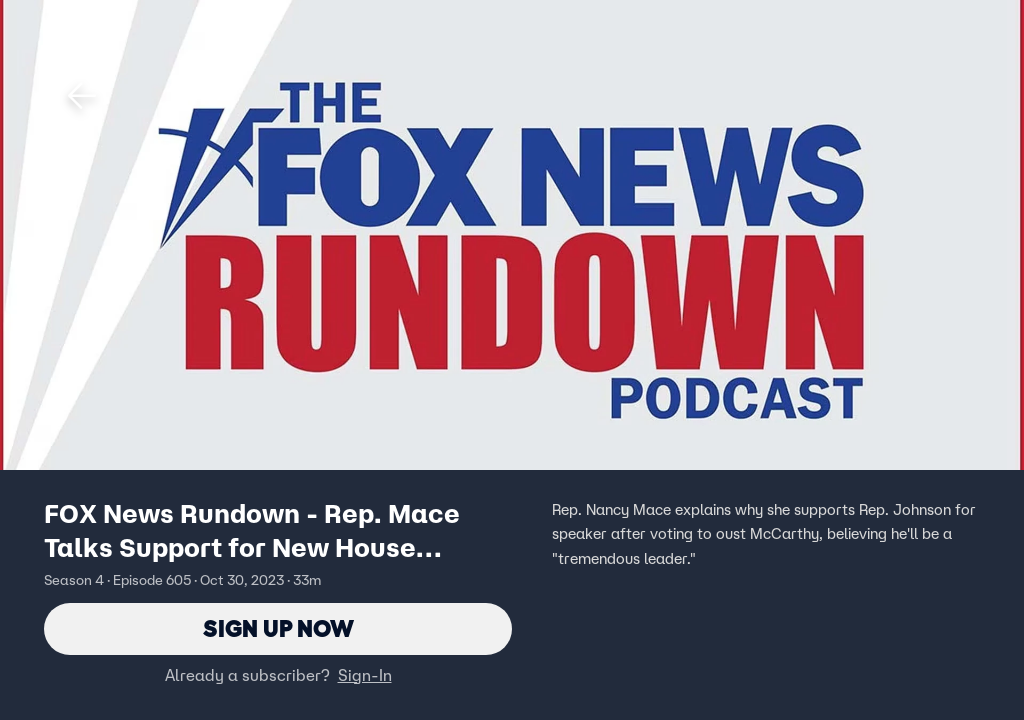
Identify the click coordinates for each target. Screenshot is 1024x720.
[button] (82, 96)
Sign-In (365, 675)
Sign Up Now (278, 628)
